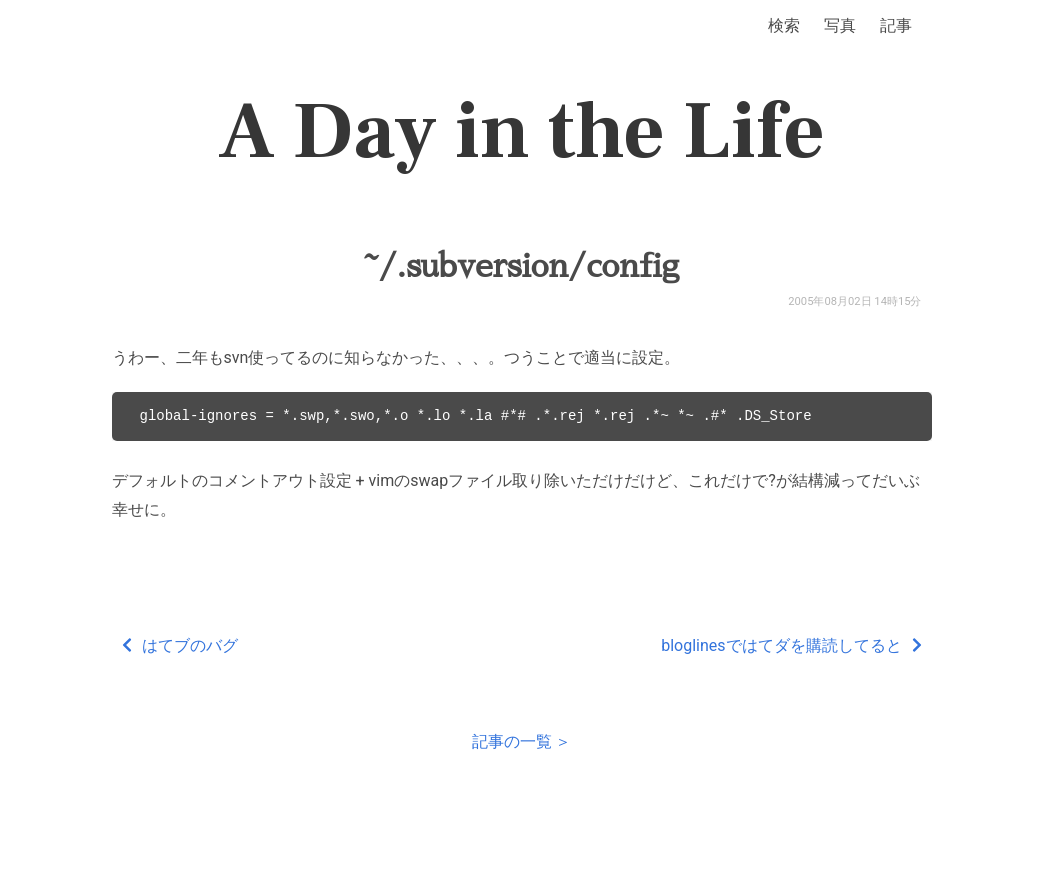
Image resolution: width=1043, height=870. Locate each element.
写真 (840, 25)
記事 (896, 25)
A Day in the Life (521, 132)
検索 (784, 25)
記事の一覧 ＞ (522, 741)
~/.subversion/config (521, 266)
